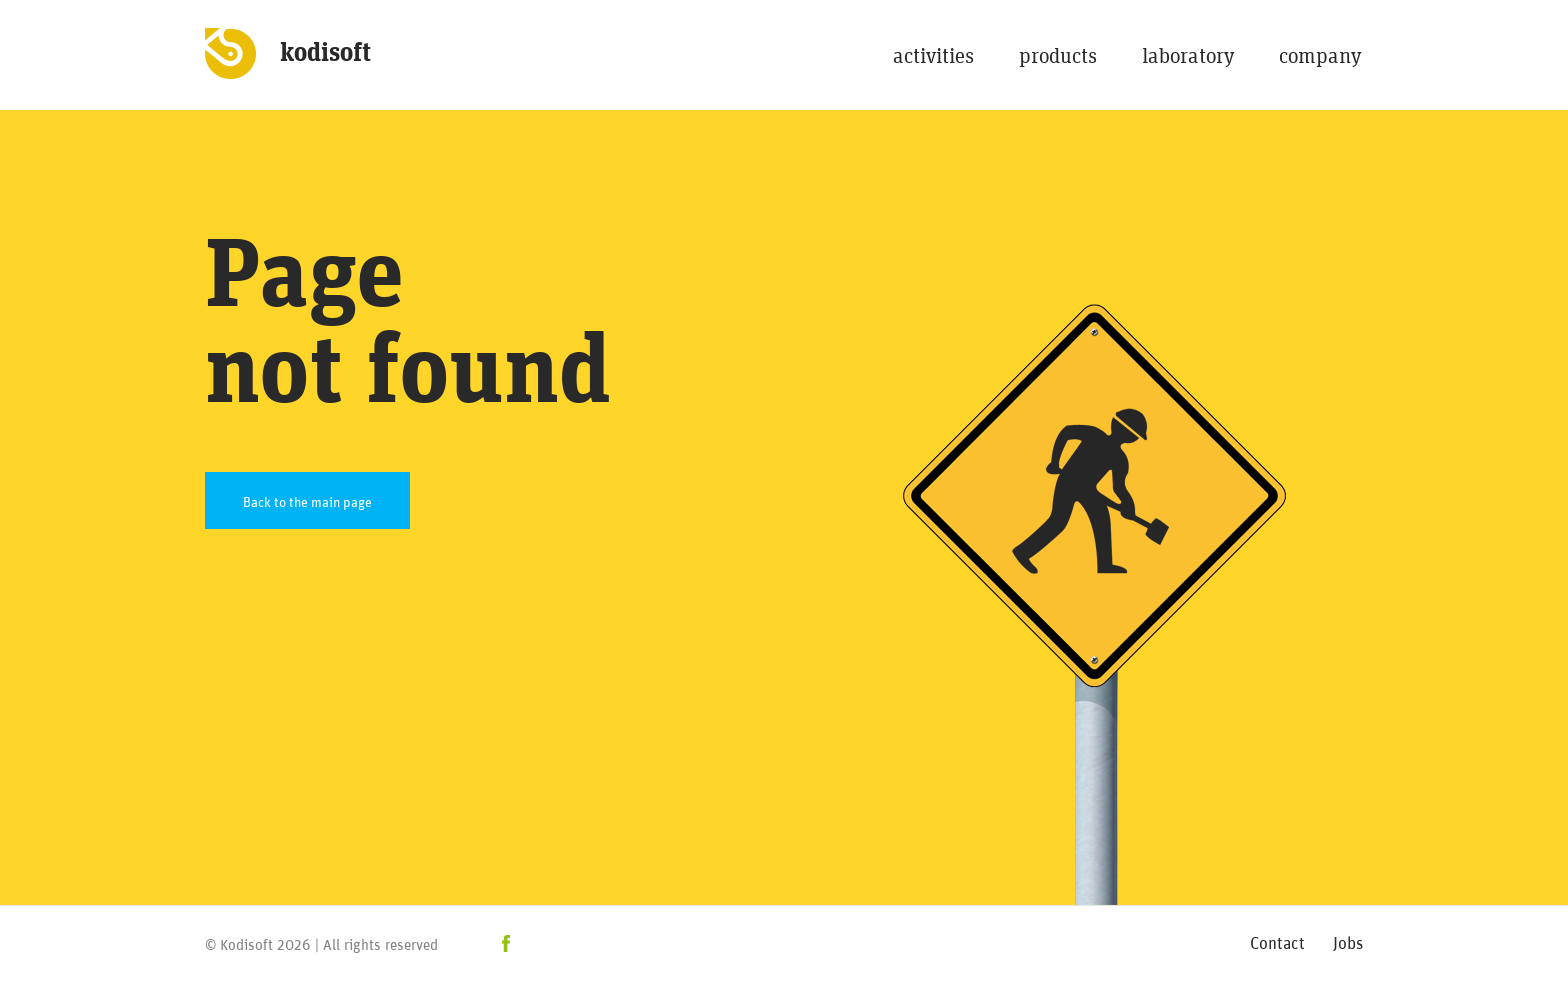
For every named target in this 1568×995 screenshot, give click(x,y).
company (1320, 56)
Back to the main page (307, 500)
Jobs (1348, 941)
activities (933, 56)
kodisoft (325, 53)
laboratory (1188, 56)
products (1058, 56)
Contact (1277, 941)
